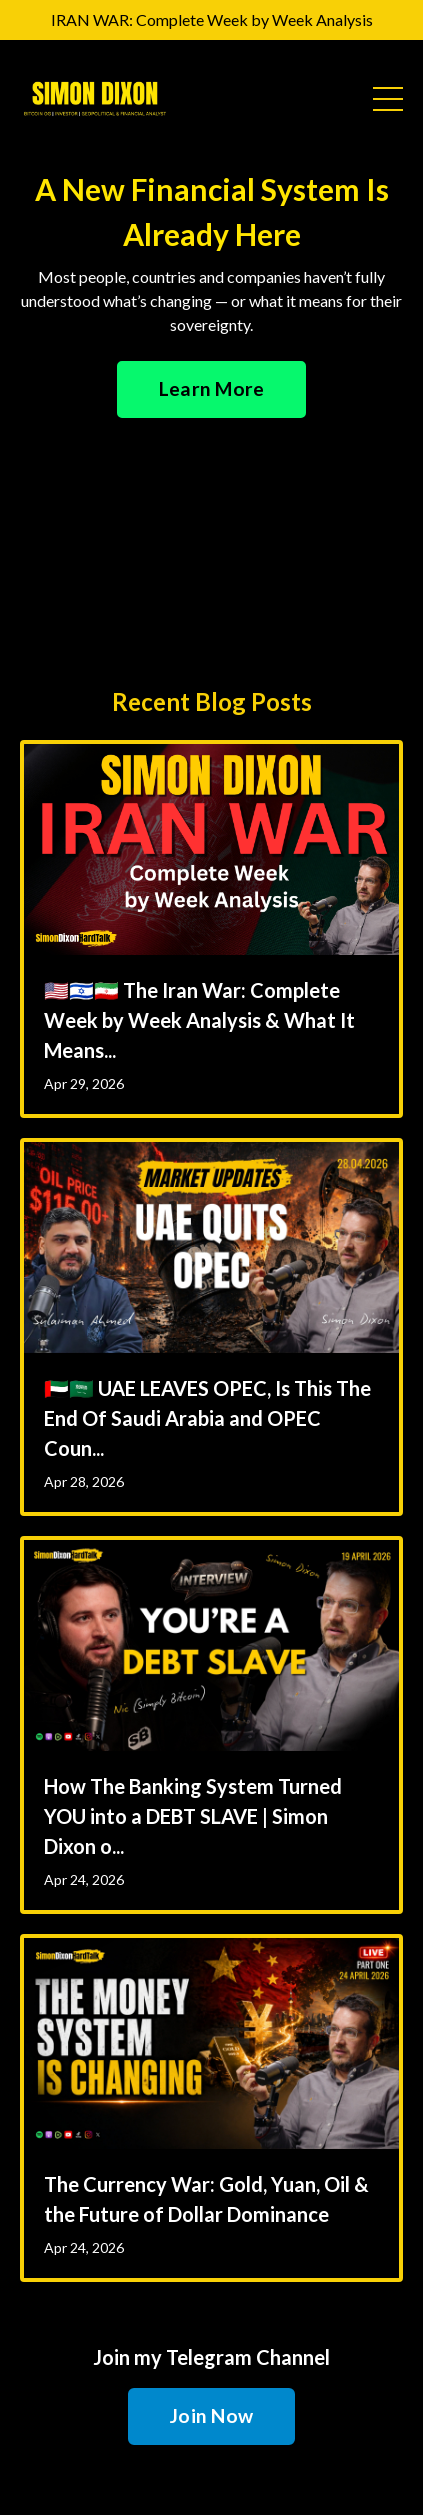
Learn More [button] (212, 388)
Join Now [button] (211, 2415)
